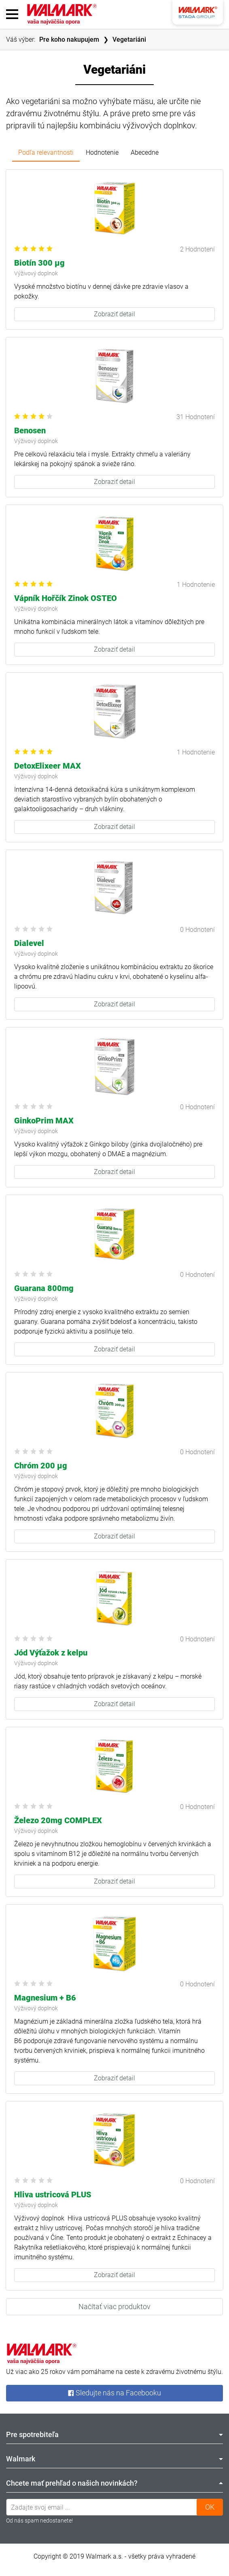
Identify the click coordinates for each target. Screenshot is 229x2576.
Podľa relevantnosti (46, 152)
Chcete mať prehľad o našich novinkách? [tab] (114, 2483)
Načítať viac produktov (114, 2306)
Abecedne (145, 152)
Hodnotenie (102, 152)
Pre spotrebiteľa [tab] (114, 2434)
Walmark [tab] (114, 2459)
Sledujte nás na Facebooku (114, 2393)
